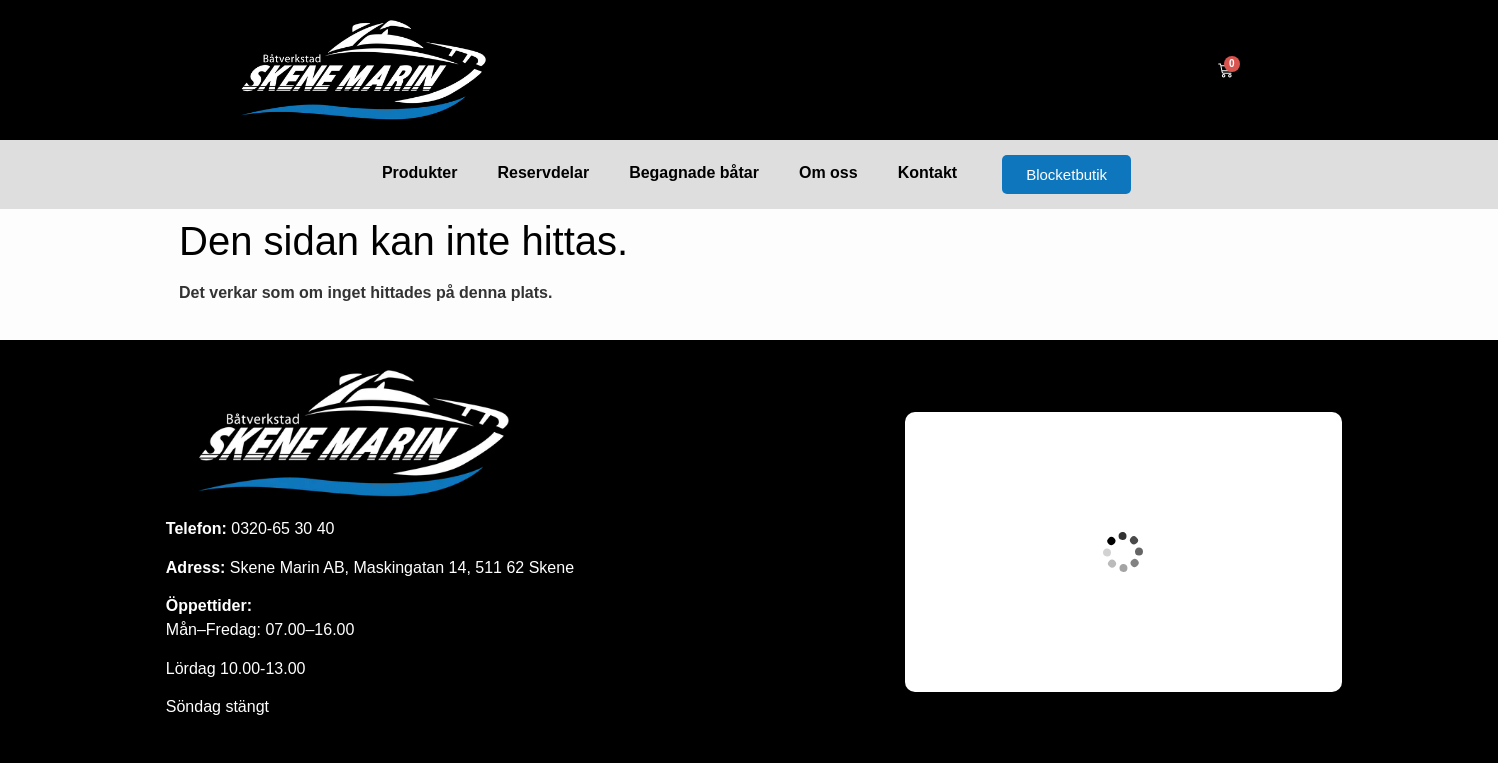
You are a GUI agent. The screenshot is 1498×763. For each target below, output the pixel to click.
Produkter (420, 172)
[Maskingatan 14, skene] (1123, 552)
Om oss (828, 172)
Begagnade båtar (694, 172)
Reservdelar (544, 172)
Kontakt (928, 172)
